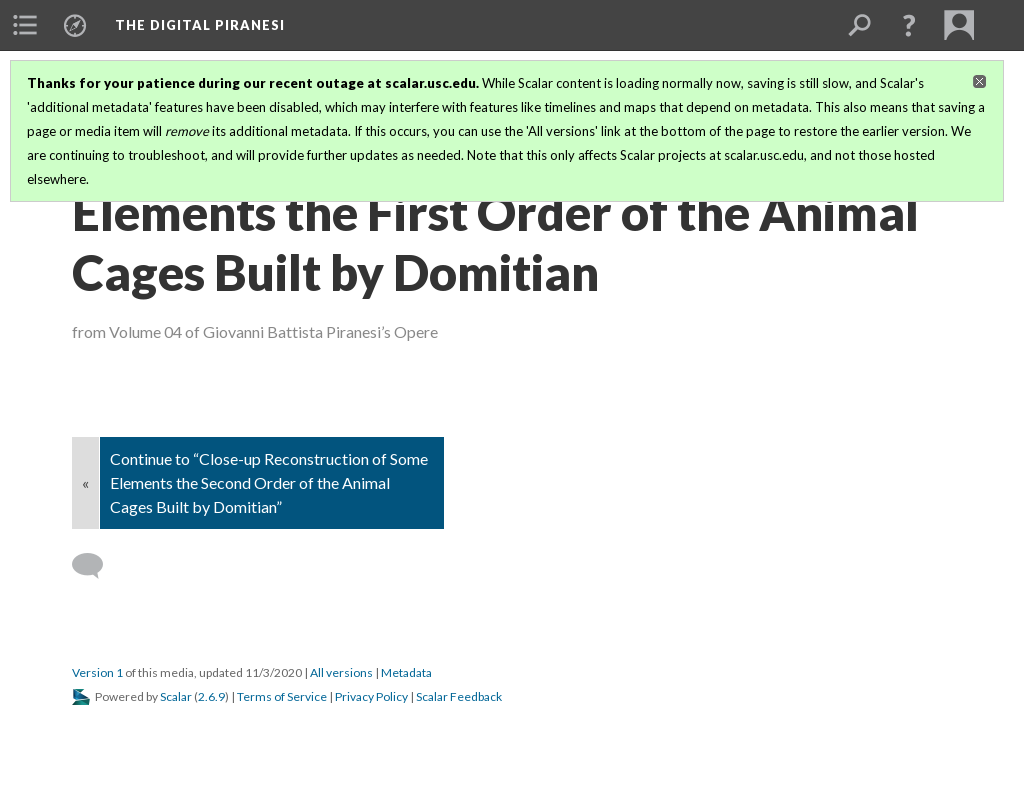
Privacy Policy (371, 696)
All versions (341, 672)
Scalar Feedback (459, 696)
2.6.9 (211, 696)
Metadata (406, 672)
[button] (909, 25)
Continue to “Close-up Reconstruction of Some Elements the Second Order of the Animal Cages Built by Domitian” (269, 482)
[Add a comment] (96, 566)
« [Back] (85, 482)
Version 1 (97, 672)
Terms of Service (282, 696)
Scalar (176, 696)
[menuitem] (25, 25)
